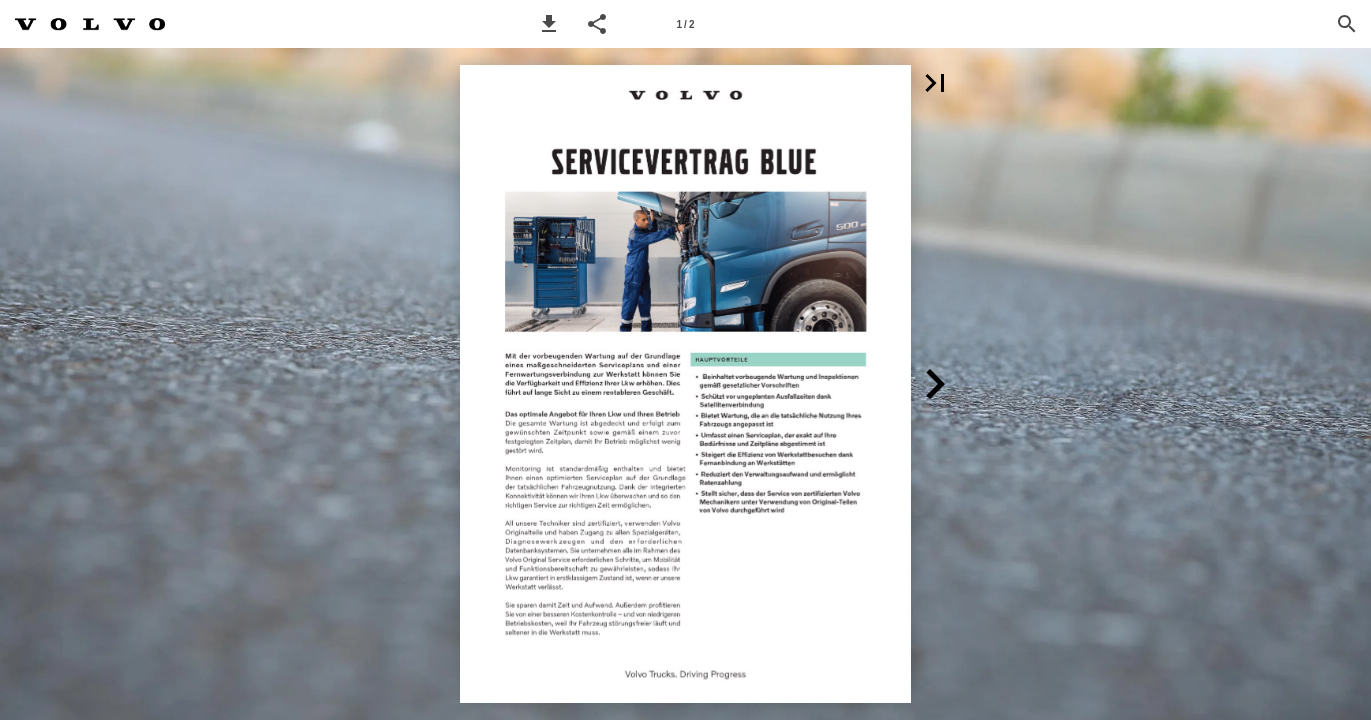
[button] (549, 24)
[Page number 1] (686, 24)
